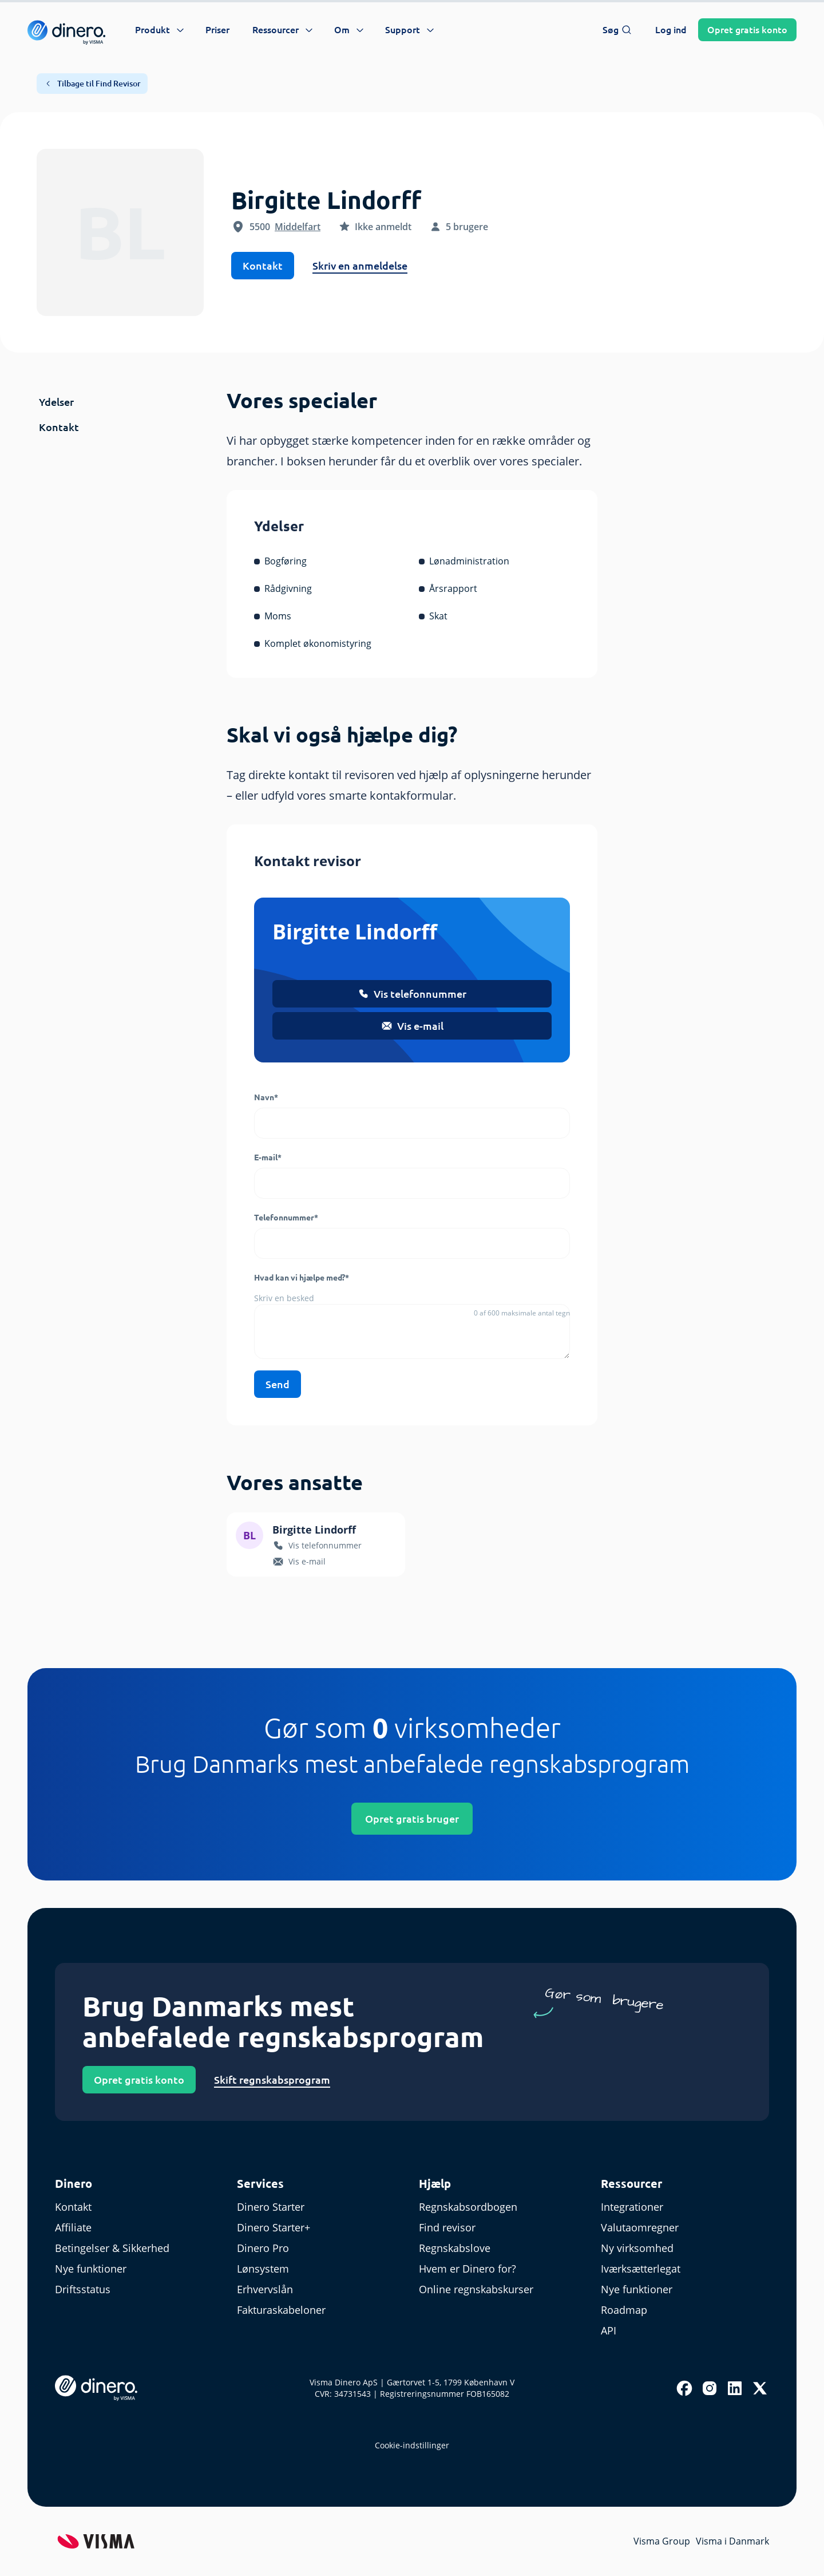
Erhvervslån (265, 2289)
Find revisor (447, 2227)
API (608, 2330)
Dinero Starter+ (273, 2227)
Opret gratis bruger (412, 1818)
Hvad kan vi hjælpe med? (301, 1277)
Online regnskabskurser (476, 2289)
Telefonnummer (286, 1217)
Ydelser (56, 402)
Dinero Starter (270, 2207)
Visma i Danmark (732, 2541)
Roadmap (624, 2310)
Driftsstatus (82, 2289)
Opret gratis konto (139, 2079)
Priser (217, 30)
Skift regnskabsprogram (272, 2079)
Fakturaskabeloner (281, 2310)
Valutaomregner (640, 2227)
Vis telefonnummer (412, 993)
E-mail (268, 1157)
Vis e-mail (412, 1026)
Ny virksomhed (637, 2248)
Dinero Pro (263, 2248)
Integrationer (632, 2207)
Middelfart (297, 226)
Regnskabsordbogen (468, 2207)
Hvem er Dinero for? (467, 2268)
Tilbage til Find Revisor (92, 83)
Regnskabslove (454, 2248)
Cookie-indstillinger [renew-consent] (412, 2445)
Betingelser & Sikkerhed (112, 2248)
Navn (266, 1097)
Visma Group (661, 2541)
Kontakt (263, 265)
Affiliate (73, 2227)
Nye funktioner (90, 2268)
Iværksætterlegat (640, 2268)
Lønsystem (263, 2268)
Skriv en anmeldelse (359, 265)
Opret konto (747, 30)
